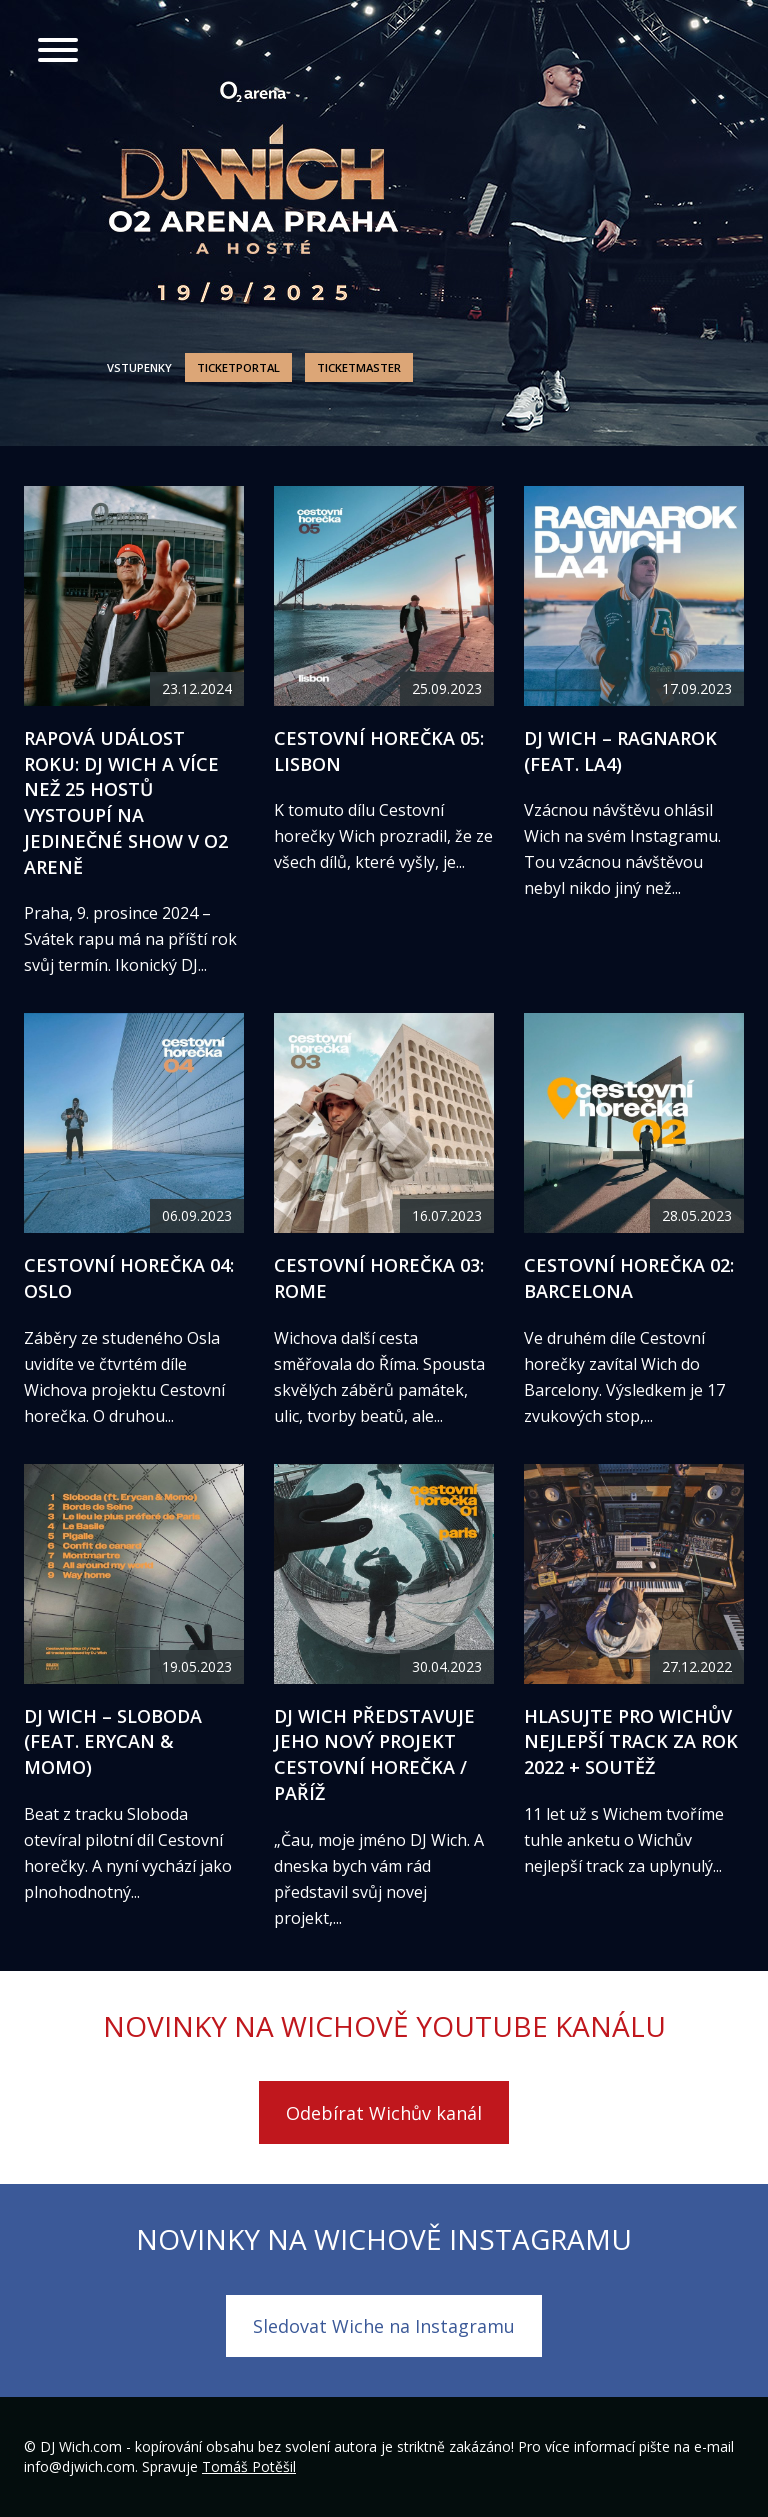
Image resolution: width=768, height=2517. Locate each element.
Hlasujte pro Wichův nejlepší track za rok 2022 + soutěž (631, 1741)
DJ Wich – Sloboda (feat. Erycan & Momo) (113, 1741)
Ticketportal (238, 367)
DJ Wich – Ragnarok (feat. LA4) (620, 751)
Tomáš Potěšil (249, 2466)
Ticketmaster (359, 367)
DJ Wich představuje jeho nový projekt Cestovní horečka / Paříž (374, 1754)
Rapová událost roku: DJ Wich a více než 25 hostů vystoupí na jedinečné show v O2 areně (126, 802)
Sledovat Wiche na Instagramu (384, 2326)
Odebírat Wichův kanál (384, 2113)
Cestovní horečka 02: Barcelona (629, 1278)
